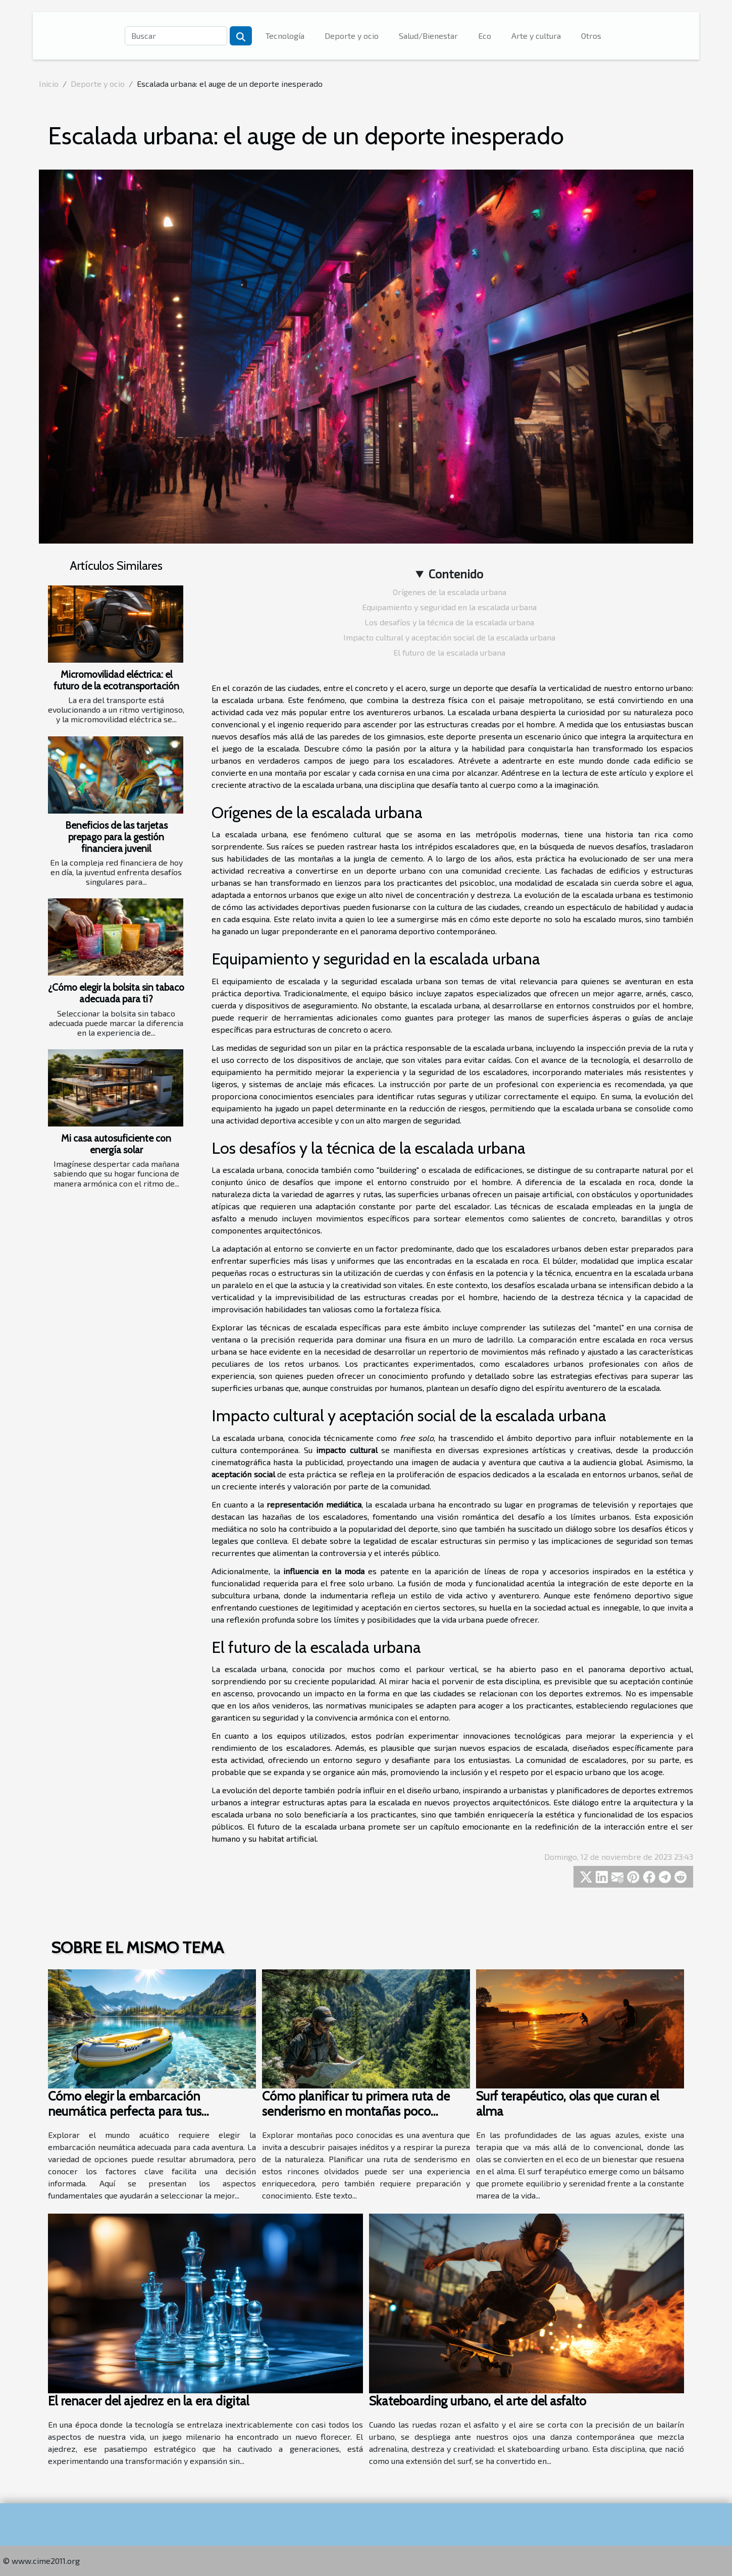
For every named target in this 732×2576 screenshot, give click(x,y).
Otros (591, 35)
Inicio (49, 83)
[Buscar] (176, 35)
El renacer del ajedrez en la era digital (148, 2400)
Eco (484, 35)
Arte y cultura (536, 35)
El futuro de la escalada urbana (449, 652)
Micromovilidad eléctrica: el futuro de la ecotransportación (116, 680)
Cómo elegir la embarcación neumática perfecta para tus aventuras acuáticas (124, 2111)
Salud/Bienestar (428, 35)
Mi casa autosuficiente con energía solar (116, 1144)
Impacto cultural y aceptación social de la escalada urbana (449, 637)
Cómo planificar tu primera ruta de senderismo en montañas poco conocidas (356, 2111)
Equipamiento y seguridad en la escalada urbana (449, 607)
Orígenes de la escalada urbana (449, 592)
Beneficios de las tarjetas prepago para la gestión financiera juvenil (116, 836)
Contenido (456, 573)
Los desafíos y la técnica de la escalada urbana (449, 622)
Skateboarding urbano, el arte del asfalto (477, 2400)
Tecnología (285, 35)
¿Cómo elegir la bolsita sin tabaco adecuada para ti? (116, 993)
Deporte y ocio (352, 35)
